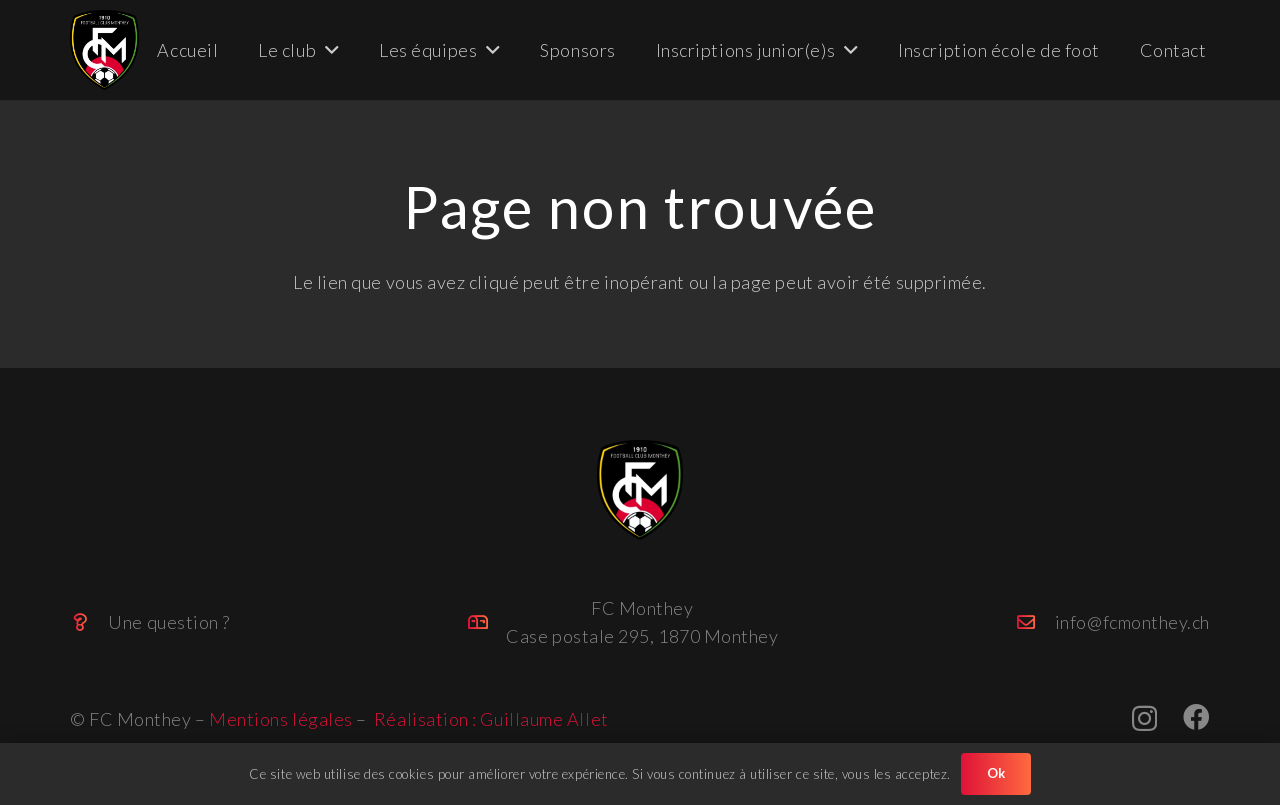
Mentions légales (281, 719)
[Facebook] (1196, 717)
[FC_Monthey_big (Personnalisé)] (104, 50)
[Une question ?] (89, 622)
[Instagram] (1145, 718)
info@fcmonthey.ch (1132, 622)
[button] (327, 50)
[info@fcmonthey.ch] (1035, 622)
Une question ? (169, 622)
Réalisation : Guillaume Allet (491, 719)
